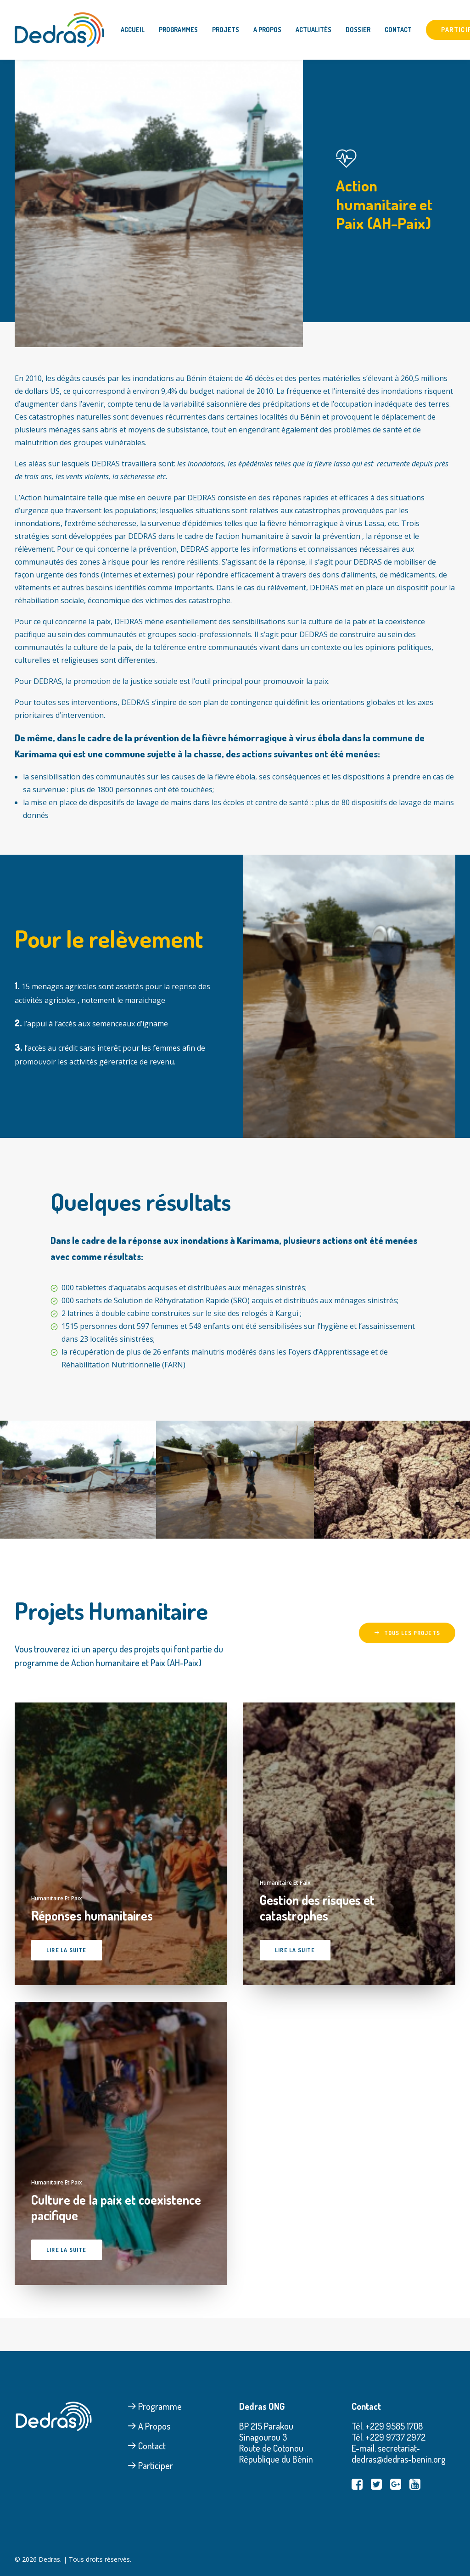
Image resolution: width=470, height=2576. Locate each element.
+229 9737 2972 (395, 2437)
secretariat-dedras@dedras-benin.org (399, 2453)
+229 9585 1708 (394, 2426)
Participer (150, 2465)
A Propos (267, 30)
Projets (225, 30)
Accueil (133, 30)
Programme (154, 2406)
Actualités (313, 30)
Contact (398, 30)
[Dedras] (59, 29)
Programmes (178, 30)
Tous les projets (407, 1633)
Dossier (358, 30)
